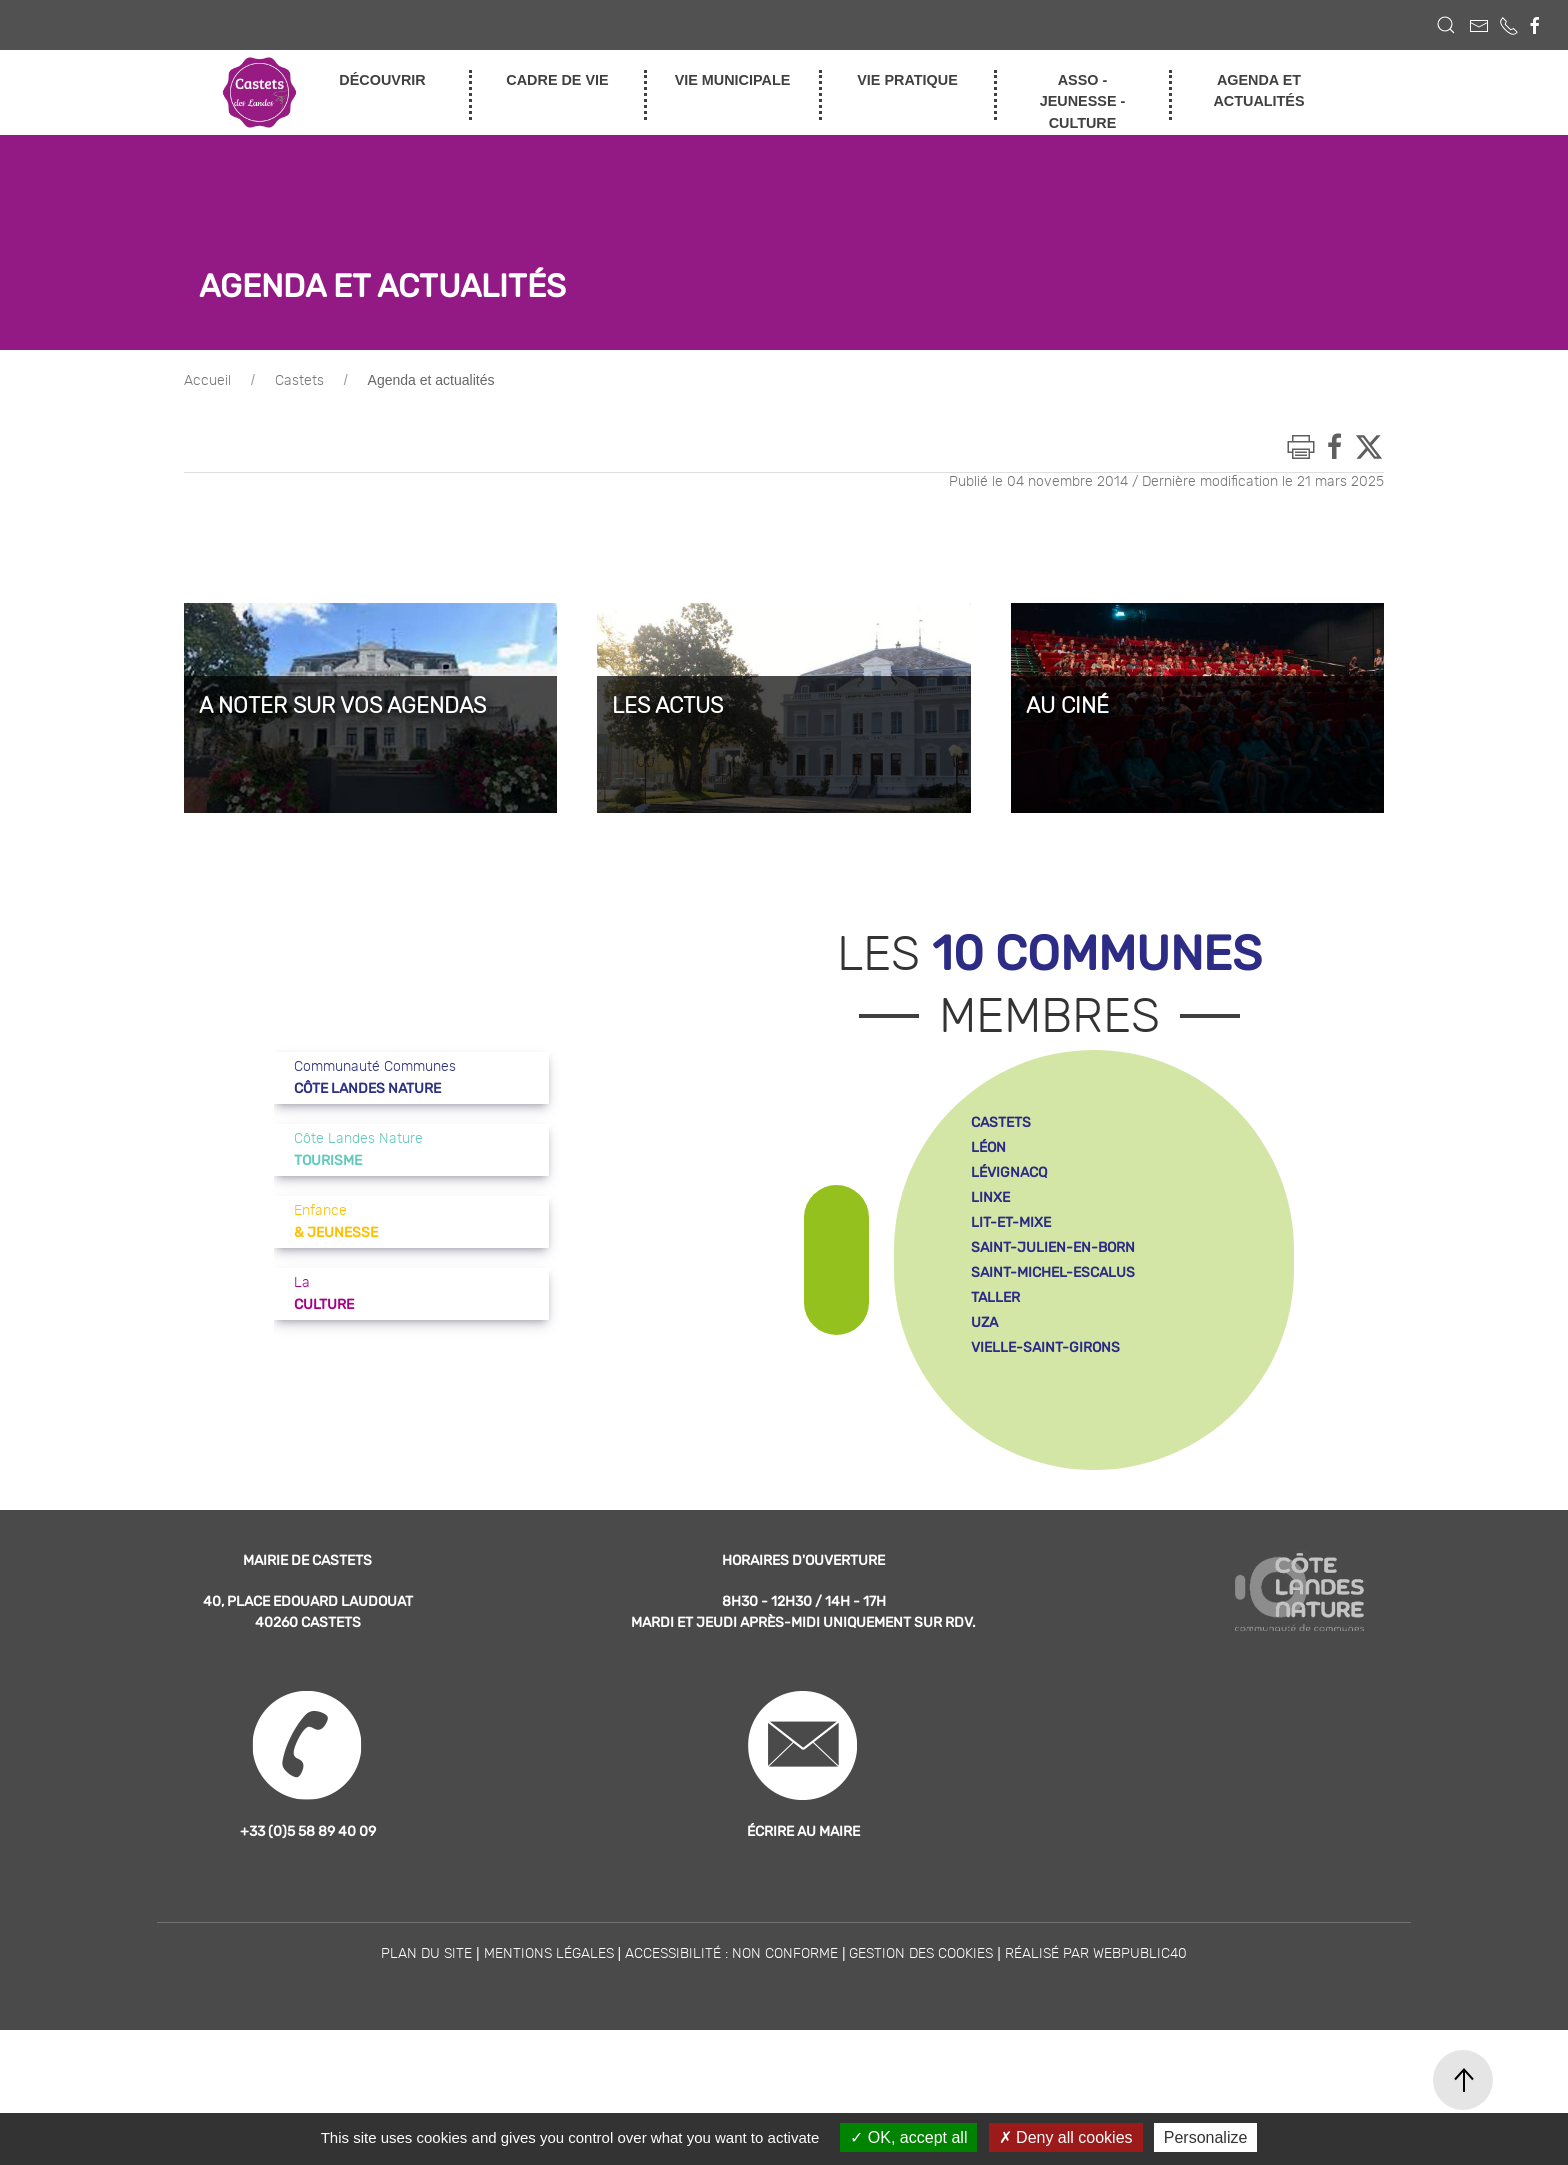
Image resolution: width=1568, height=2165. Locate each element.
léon (988, 1282)
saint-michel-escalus (1053, 1407)
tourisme (1324, 212)
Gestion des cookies (921, 2089)
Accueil (207, 516)
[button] (1446, 25)
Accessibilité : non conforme (731, 2089)
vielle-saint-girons (1045, 1482)
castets (1001, 1257)
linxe (990, 1332)
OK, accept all (908, 2137)
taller (995, 1432)
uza (984, 1457)
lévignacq (1009, 1307)
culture (1324, 181)
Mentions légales (549, 2089)
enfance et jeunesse (1324, 150)
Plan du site (426, 2089)
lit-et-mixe (1011, 1357)
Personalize (1206, 2137)
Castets (299, 516)
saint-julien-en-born (1053, 1382)
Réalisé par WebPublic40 (1096, 2089)
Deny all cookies (1066, 2137)
